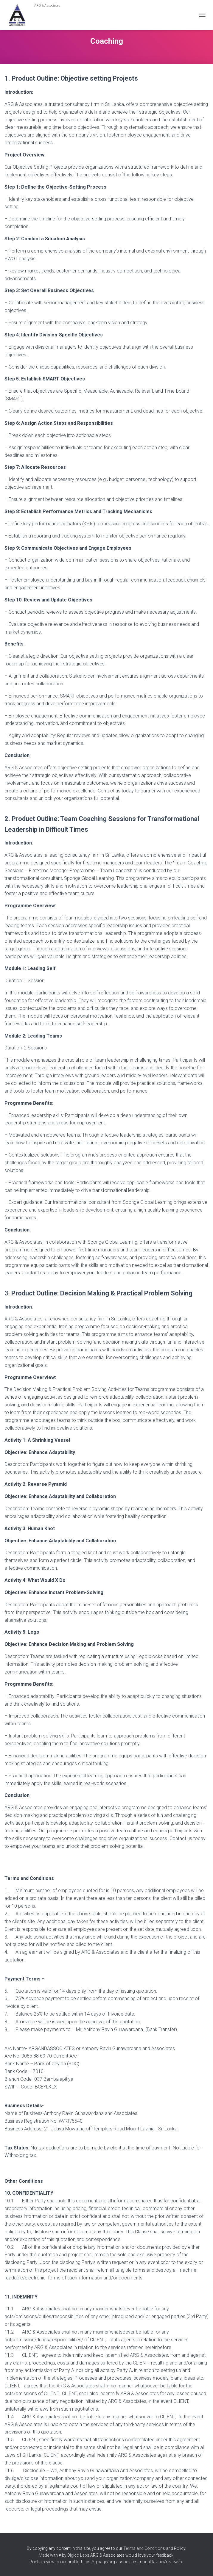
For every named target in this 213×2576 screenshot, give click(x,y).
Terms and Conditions (144, 2548)
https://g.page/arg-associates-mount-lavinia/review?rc (132, 2561)
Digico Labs (78, 2555)
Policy (179, 2548)
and (169, 2548)
